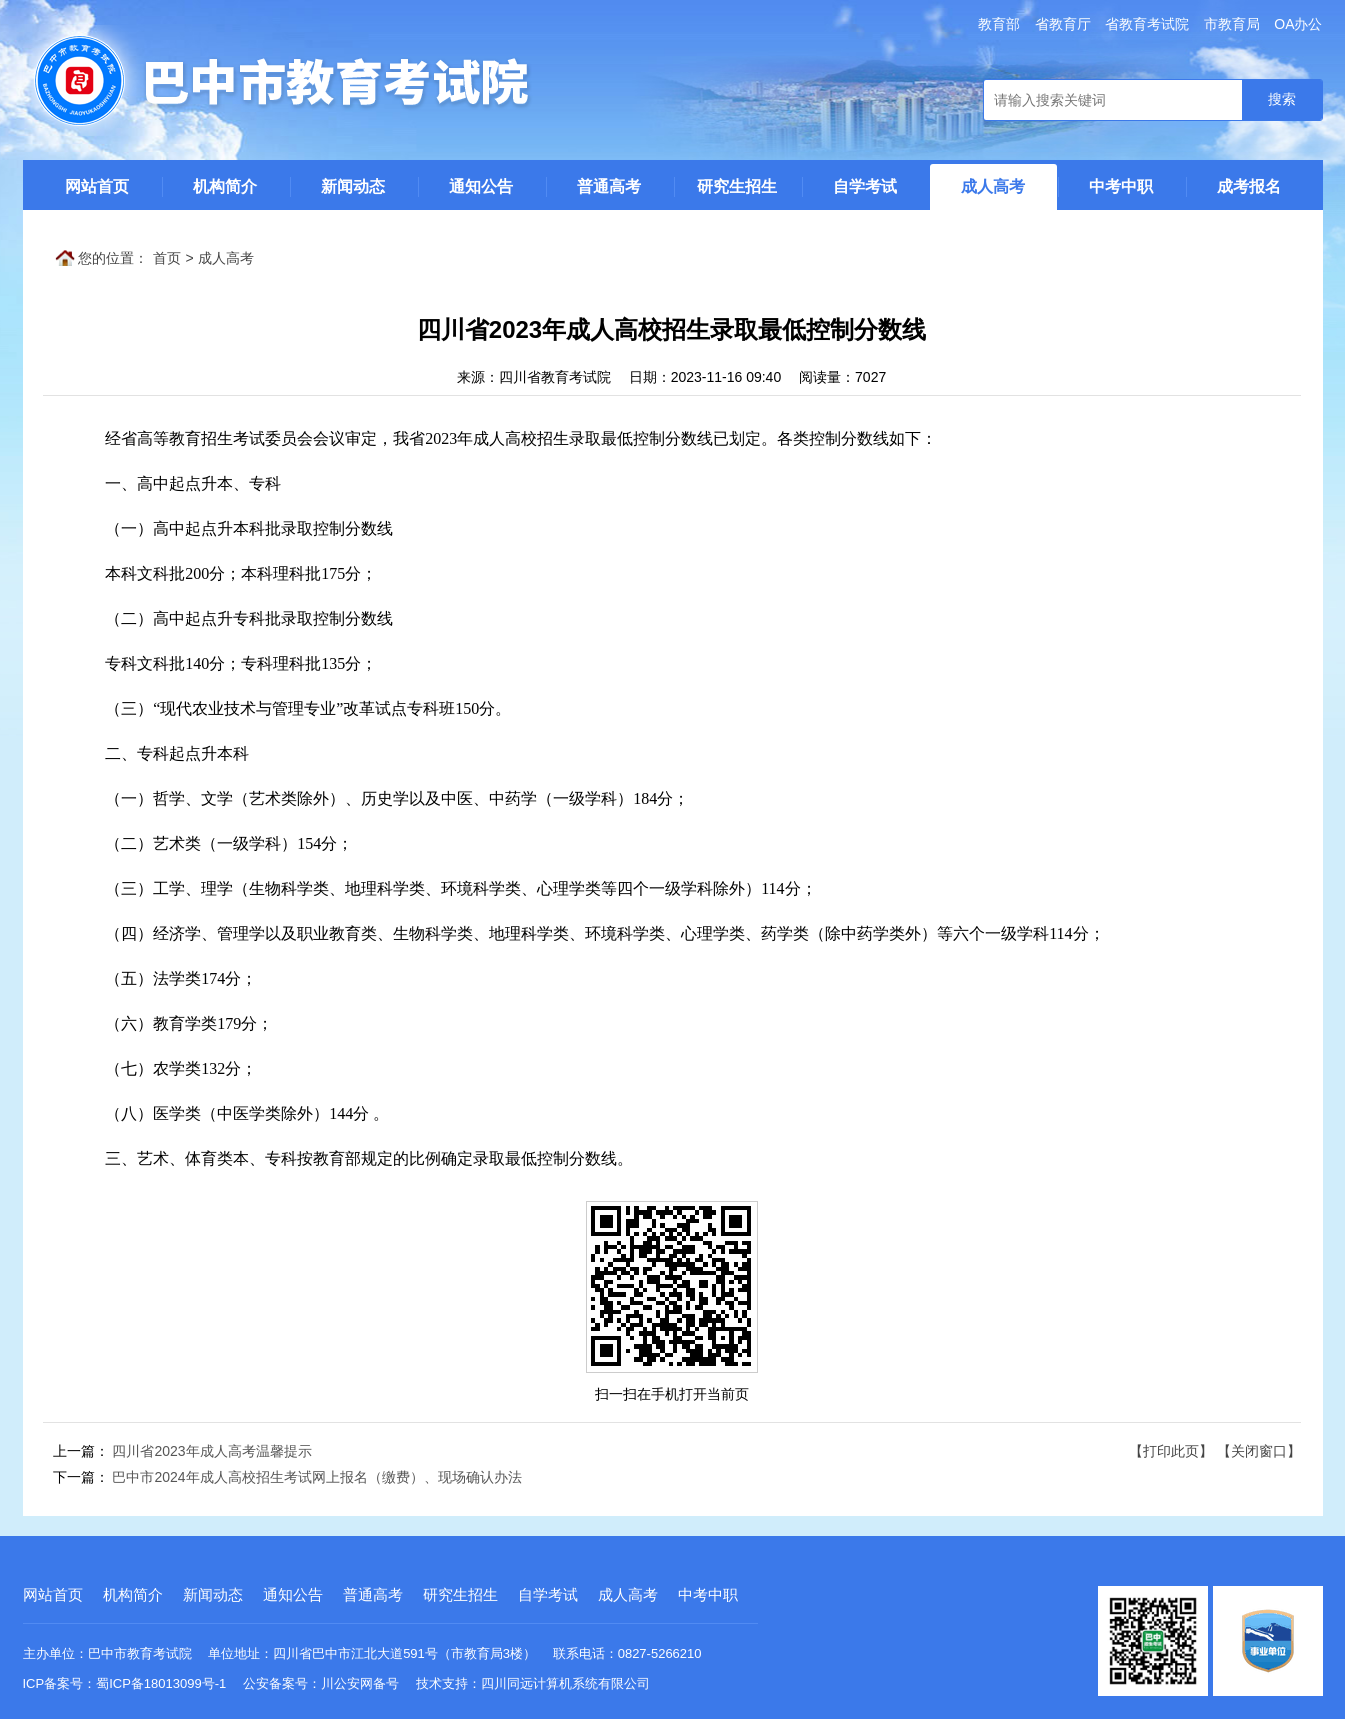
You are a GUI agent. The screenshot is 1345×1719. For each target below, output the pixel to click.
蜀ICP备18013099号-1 (161, 1683)
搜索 (1282, 99)
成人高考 (993, 186)
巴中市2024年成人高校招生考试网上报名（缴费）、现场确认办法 (316, 1477)
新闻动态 (353, 186)
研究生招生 (737, 186)
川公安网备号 (360, 1683)
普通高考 (609, 186)
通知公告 (481, 186)
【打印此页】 (1171, 1451)
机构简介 (225, 186)
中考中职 (1121, 186)
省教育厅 (1063, 24)
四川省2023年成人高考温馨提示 (211, 1451)
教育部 (999, 24)
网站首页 (97, 186)
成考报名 (1249, 186)
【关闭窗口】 (1259, 1451)
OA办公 (1298, 24)
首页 (167, 258)
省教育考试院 (1147, 24)
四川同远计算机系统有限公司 (565, 1683)
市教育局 (1232, 24)
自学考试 (865, 186)
